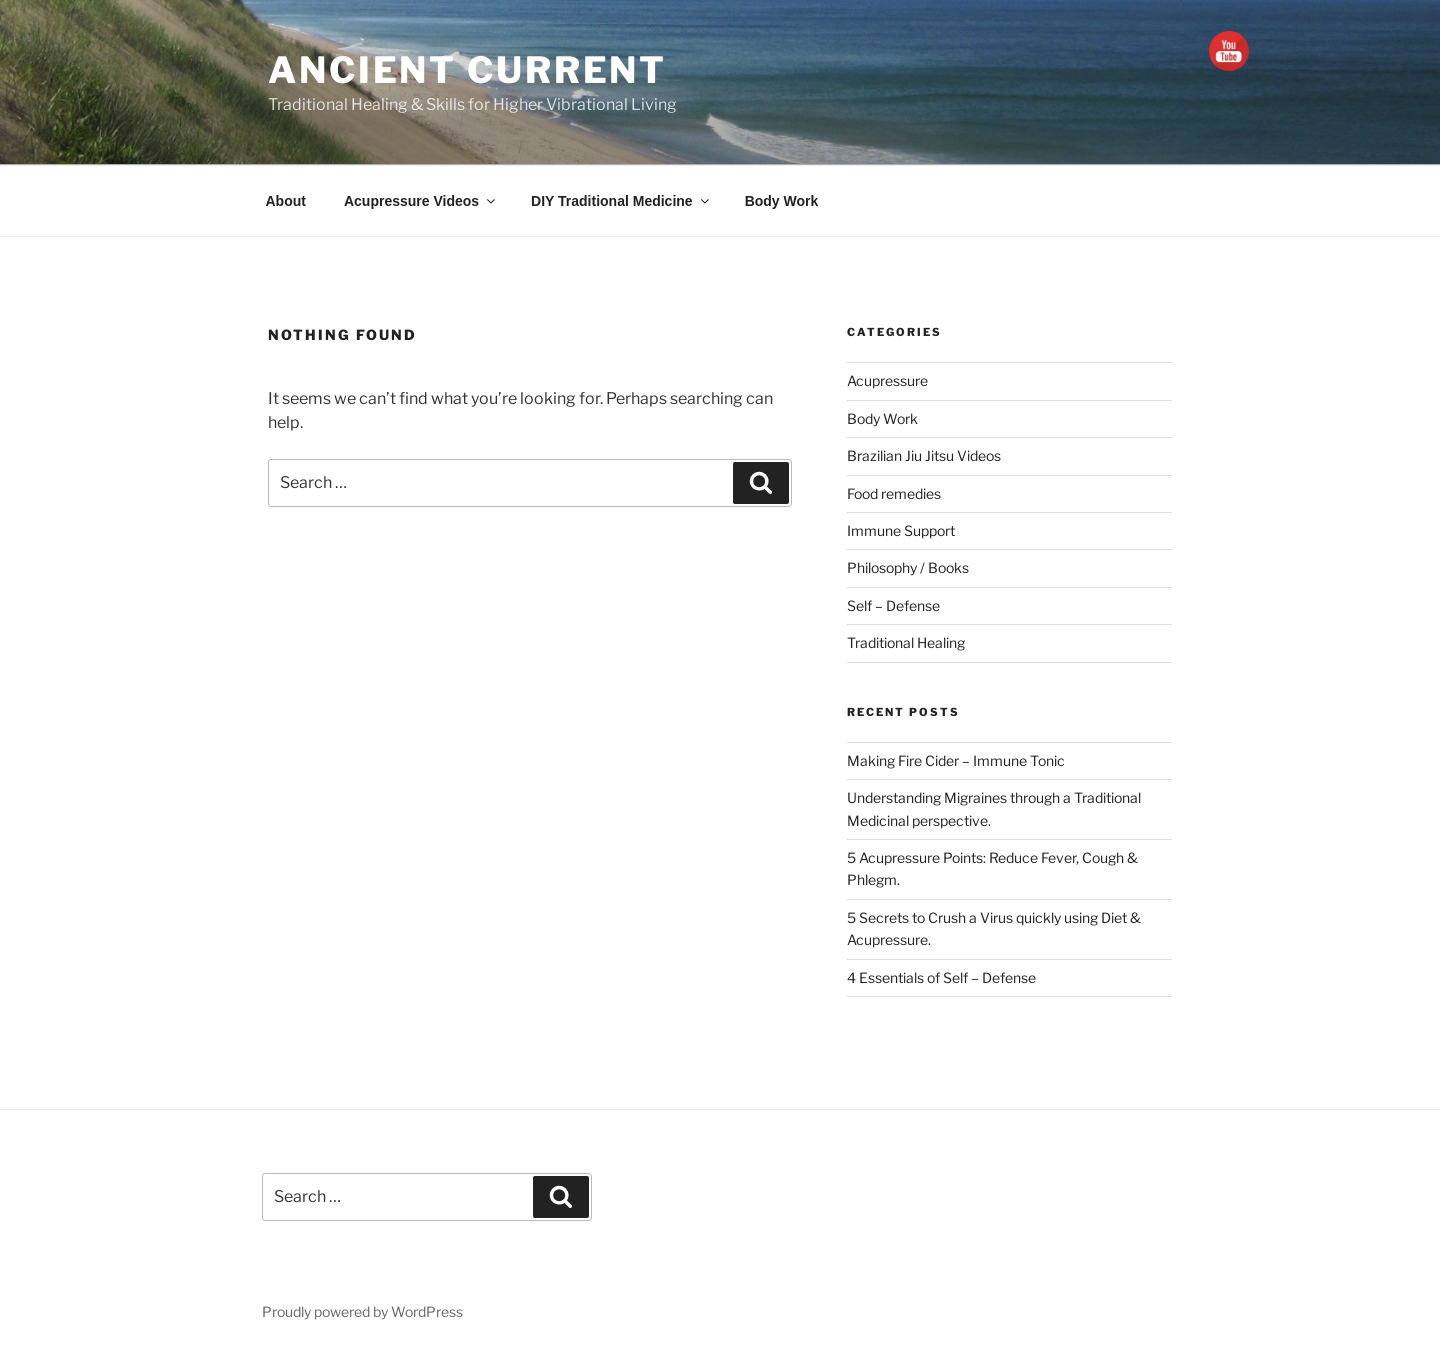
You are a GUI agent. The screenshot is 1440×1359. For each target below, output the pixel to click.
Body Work (782, 201)
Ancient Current (467, 70)
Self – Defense (893, 605)
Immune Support (901, 530)
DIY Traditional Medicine (621, 201)
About (286, 201)
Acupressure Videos (421, 201)
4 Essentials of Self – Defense (941, 977)
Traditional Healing (906, 642)
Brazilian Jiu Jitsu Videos (924, 455)
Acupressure (887, 380)
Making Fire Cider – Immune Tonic (956, 760)
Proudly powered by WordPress (362, 1311)
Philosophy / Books (908, 567)
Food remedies (894, 493)
